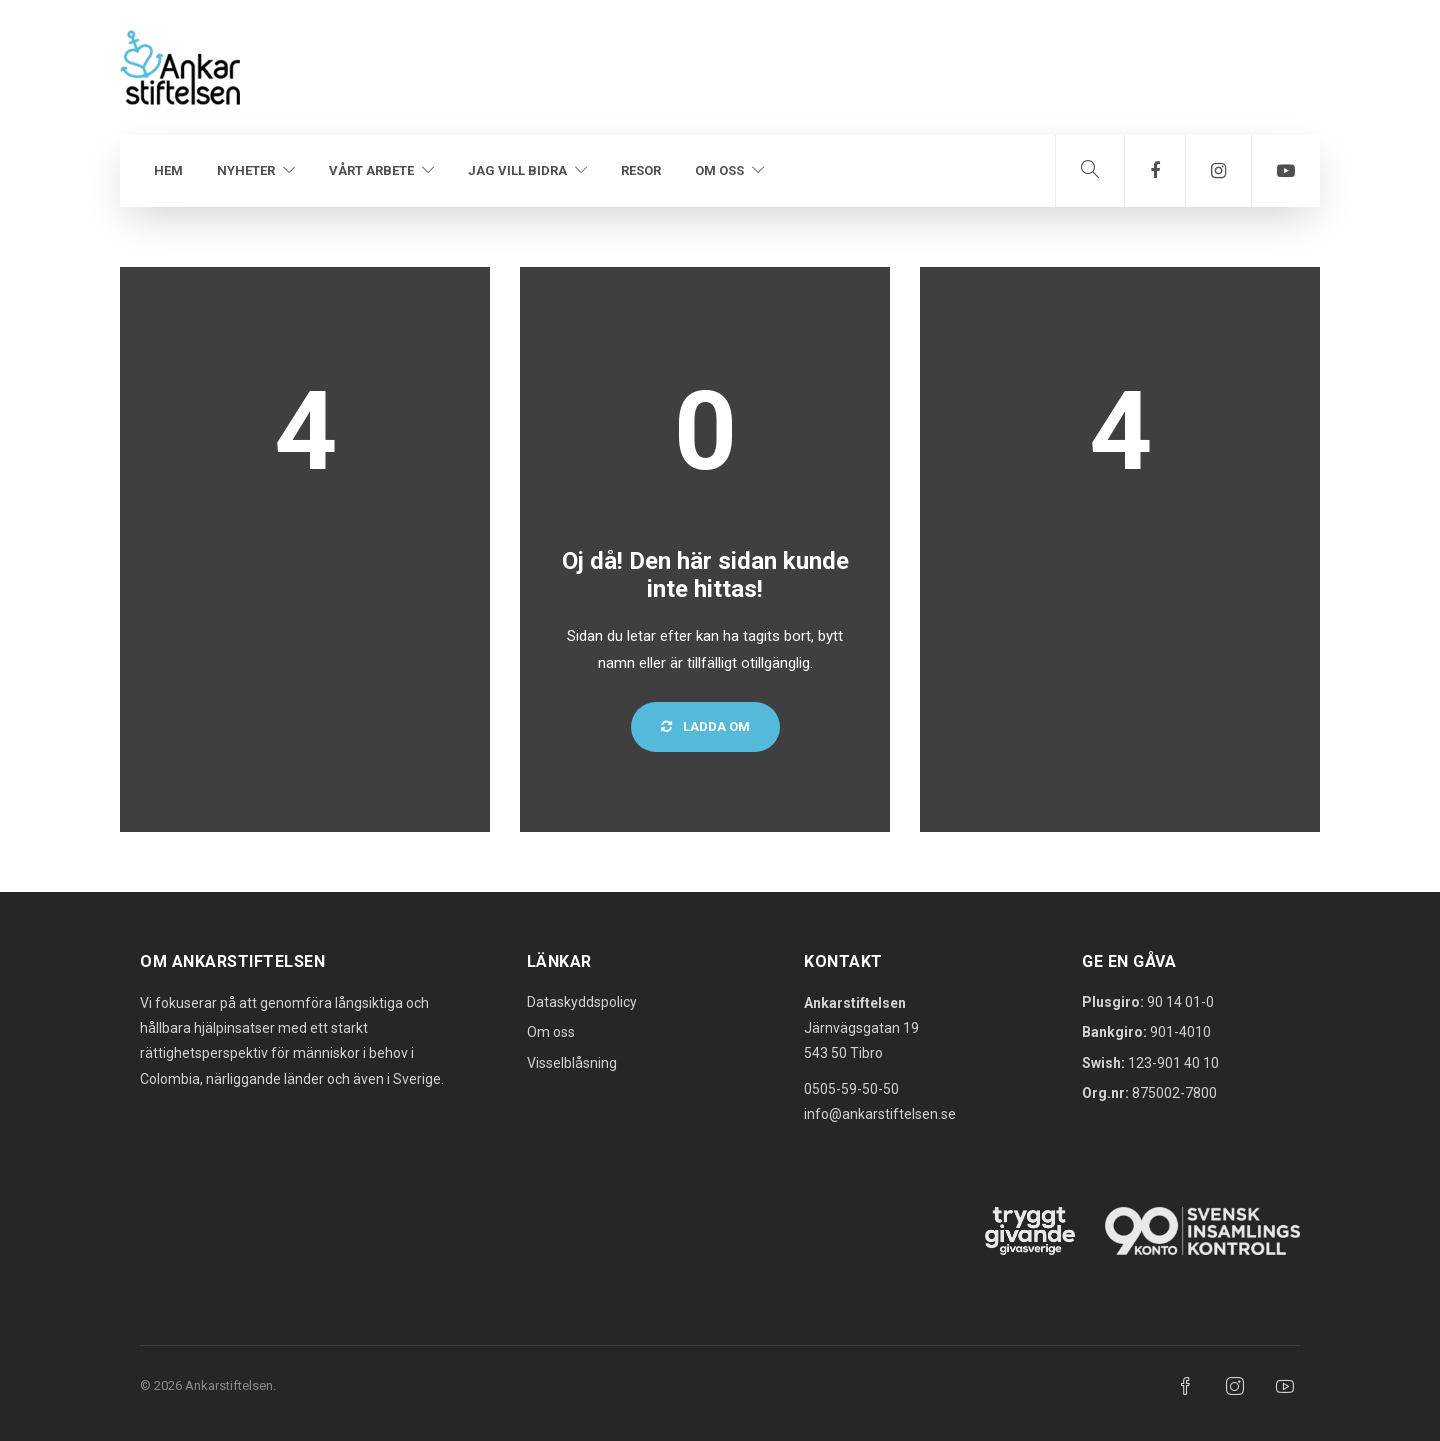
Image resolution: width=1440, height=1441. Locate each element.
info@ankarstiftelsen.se (880, 1114)
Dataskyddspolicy (582, 1002)
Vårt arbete (371, 170)
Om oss (719, 170)
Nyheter (246, 170)
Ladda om (705, 726)
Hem (168, 170)
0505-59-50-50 (851, 1089)
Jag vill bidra (517, 170)
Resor (641, 170)
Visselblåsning (572, 1063)
